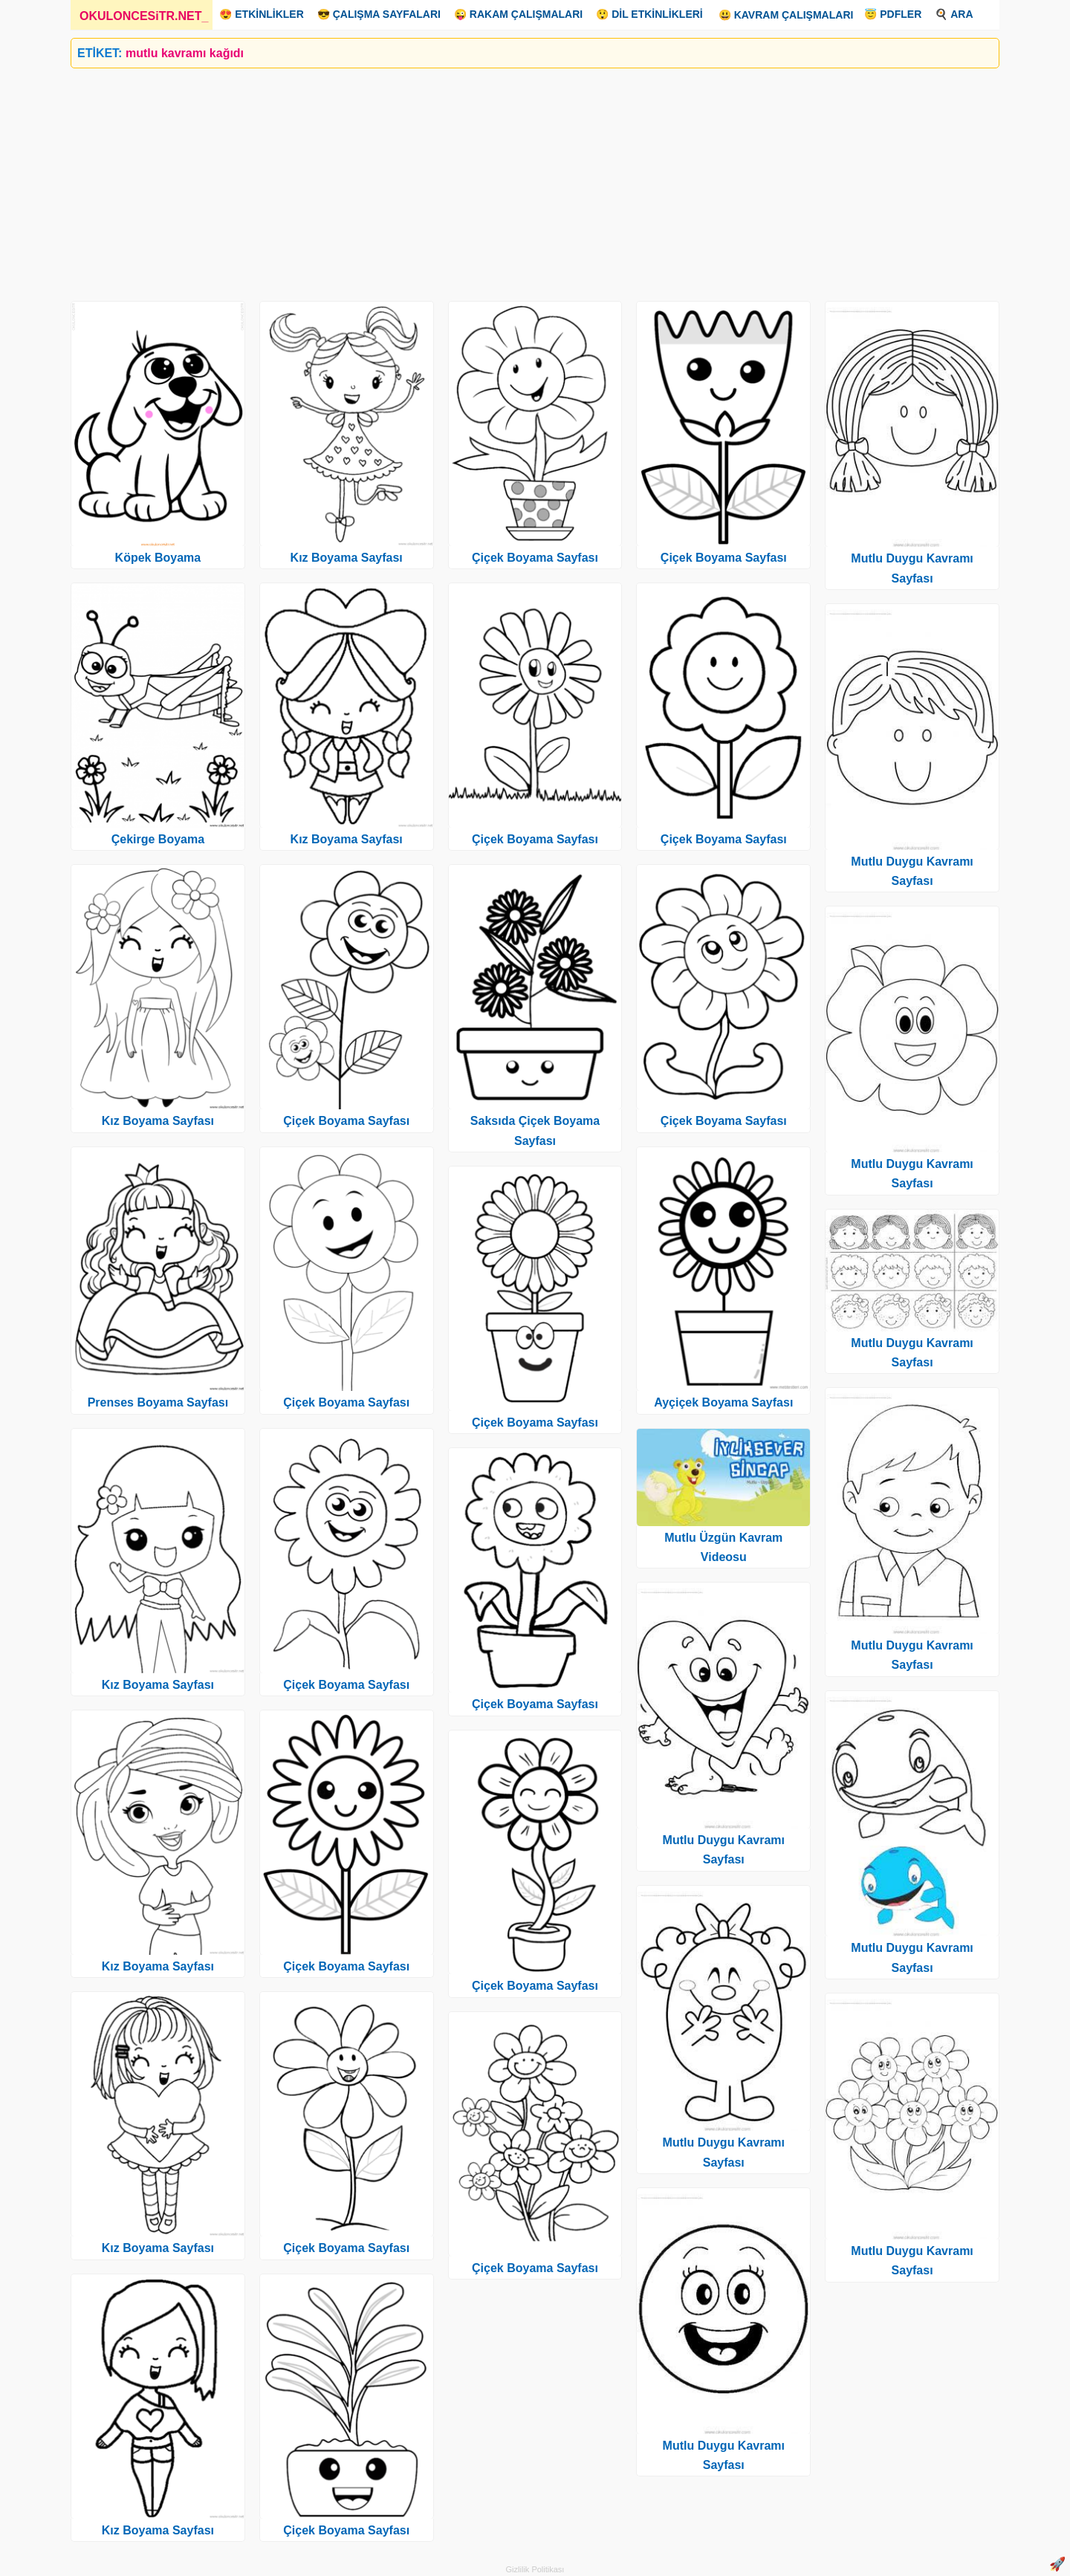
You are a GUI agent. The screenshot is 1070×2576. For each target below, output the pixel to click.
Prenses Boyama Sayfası (158, 1402)
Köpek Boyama (158, 557)
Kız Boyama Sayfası (158, 1121)
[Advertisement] (516, 179)
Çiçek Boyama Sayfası (346, 1121)
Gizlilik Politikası (535, 2569)
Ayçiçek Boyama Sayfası (723, 1402)
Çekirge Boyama (157, 839)
